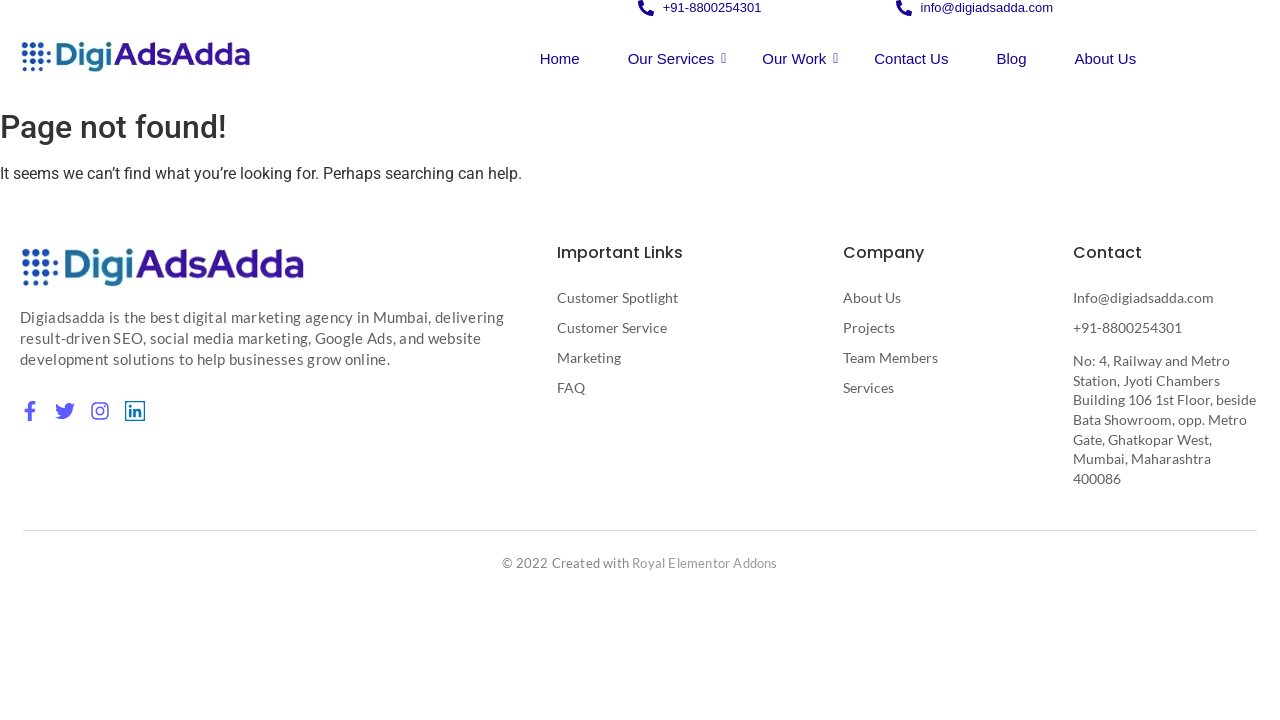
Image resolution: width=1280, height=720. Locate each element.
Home (560, 58)
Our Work (800, 58)
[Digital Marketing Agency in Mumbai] (162, 266)
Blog (1011, 58)
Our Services (677, 58)
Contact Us (911, 58)
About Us (1105, 58)
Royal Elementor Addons (704, 563)
